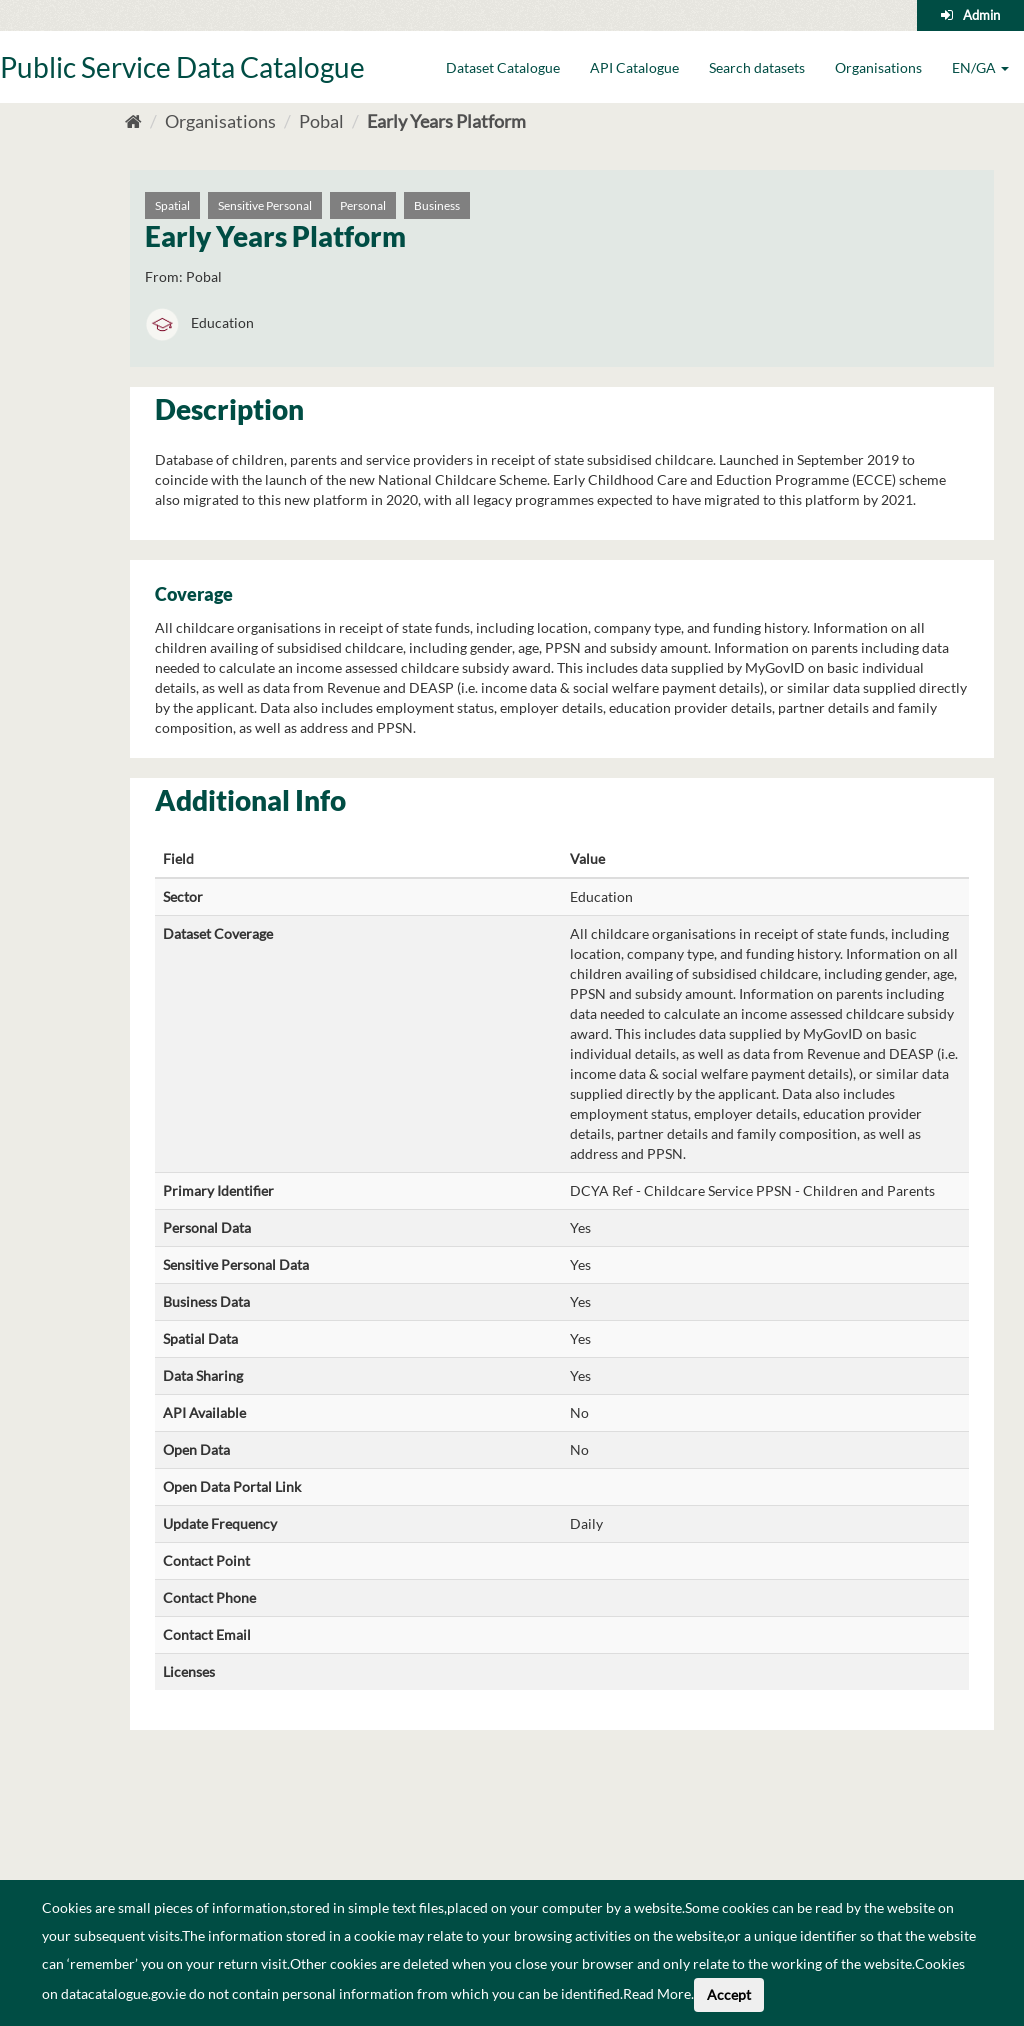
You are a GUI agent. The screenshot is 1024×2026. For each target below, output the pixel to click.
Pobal (321, 121)
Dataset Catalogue (503, 67)
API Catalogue (634, 67)
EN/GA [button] (980, 67)
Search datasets (757, 67)
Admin (981, 15)
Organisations (878, 67)
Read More (657, 1993)
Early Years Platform (446, 121)
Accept (729, 1994)
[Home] (133, 121)
